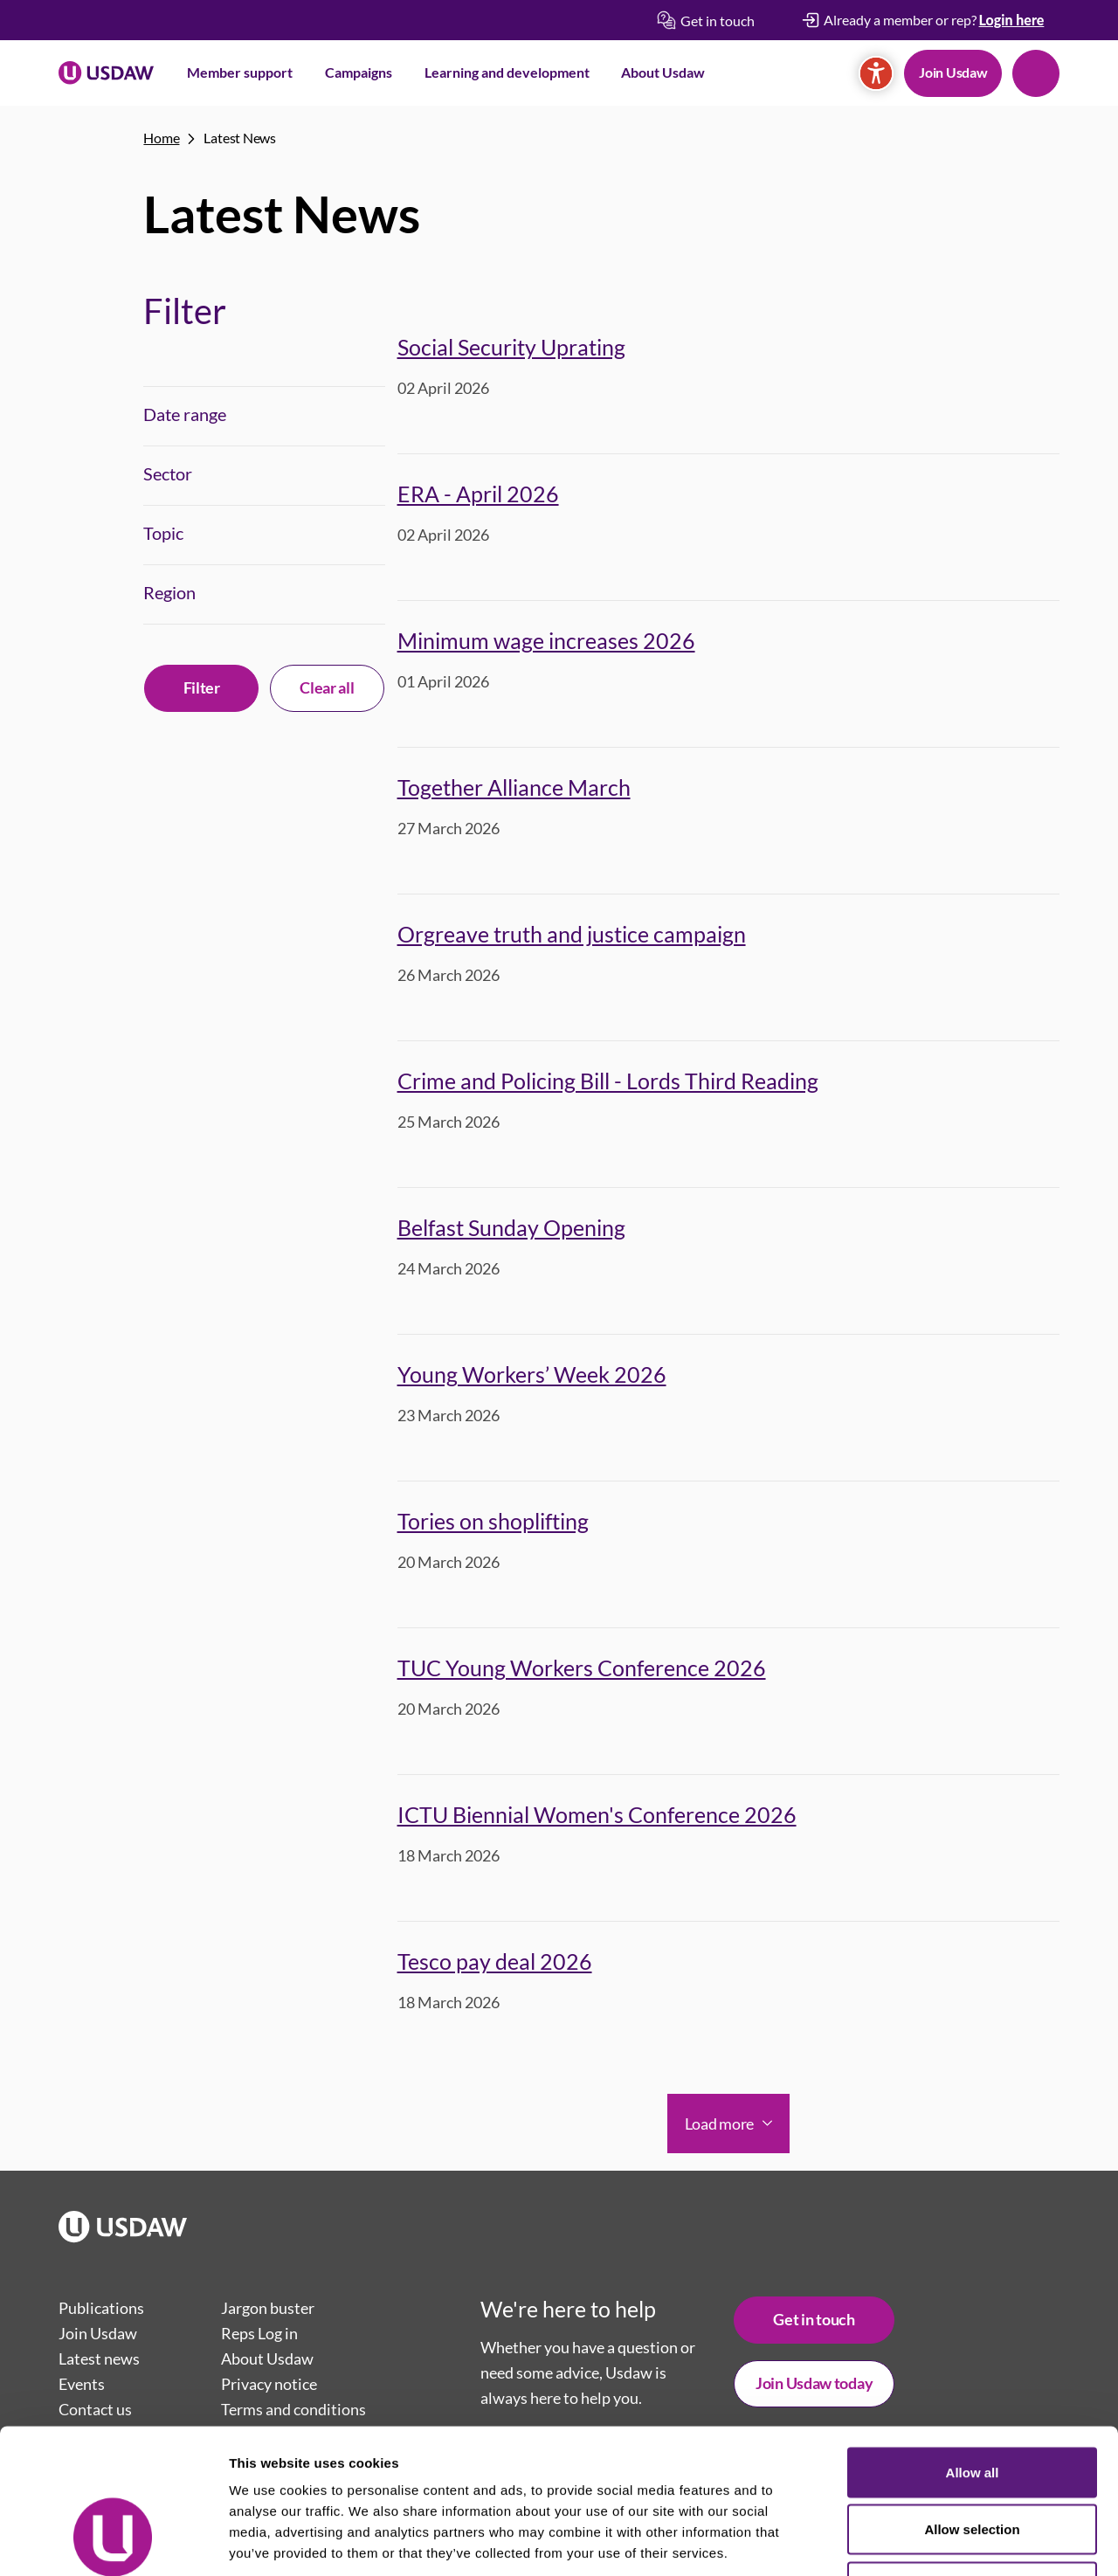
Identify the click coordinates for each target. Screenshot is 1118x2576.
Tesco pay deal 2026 (494, 1961)
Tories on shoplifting (493, 1521)
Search (1035, 73)
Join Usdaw (953, 72)
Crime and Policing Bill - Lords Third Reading (607, 1080)
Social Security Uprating (511, 347)
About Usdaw (663, 72)
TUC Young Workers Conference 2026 (581, 1667)
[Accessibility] (876, 73)
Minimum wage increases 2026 (546, 640)
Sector (167, 473)
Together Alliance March (514, 787)
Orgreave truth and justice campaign (571, 934)
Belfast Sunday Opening (511, 1227)
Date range (184, 414)
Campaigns (358, 72)
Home (161, 137)
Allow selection (971, 2404)
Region (169, 592)
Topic (163, 532)
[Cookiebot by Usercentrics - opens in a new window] (113, 2542)
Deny (972, 2461)
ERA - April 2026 (478, 493)
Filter (201, 687)
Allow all (972, 2346)
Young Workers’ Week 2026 (531, 1374)
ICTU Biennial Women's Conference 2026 (597, 1814)
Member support (240, 72)
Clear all (327, 687)
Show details (916, 2541)
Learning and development (507, 72)
